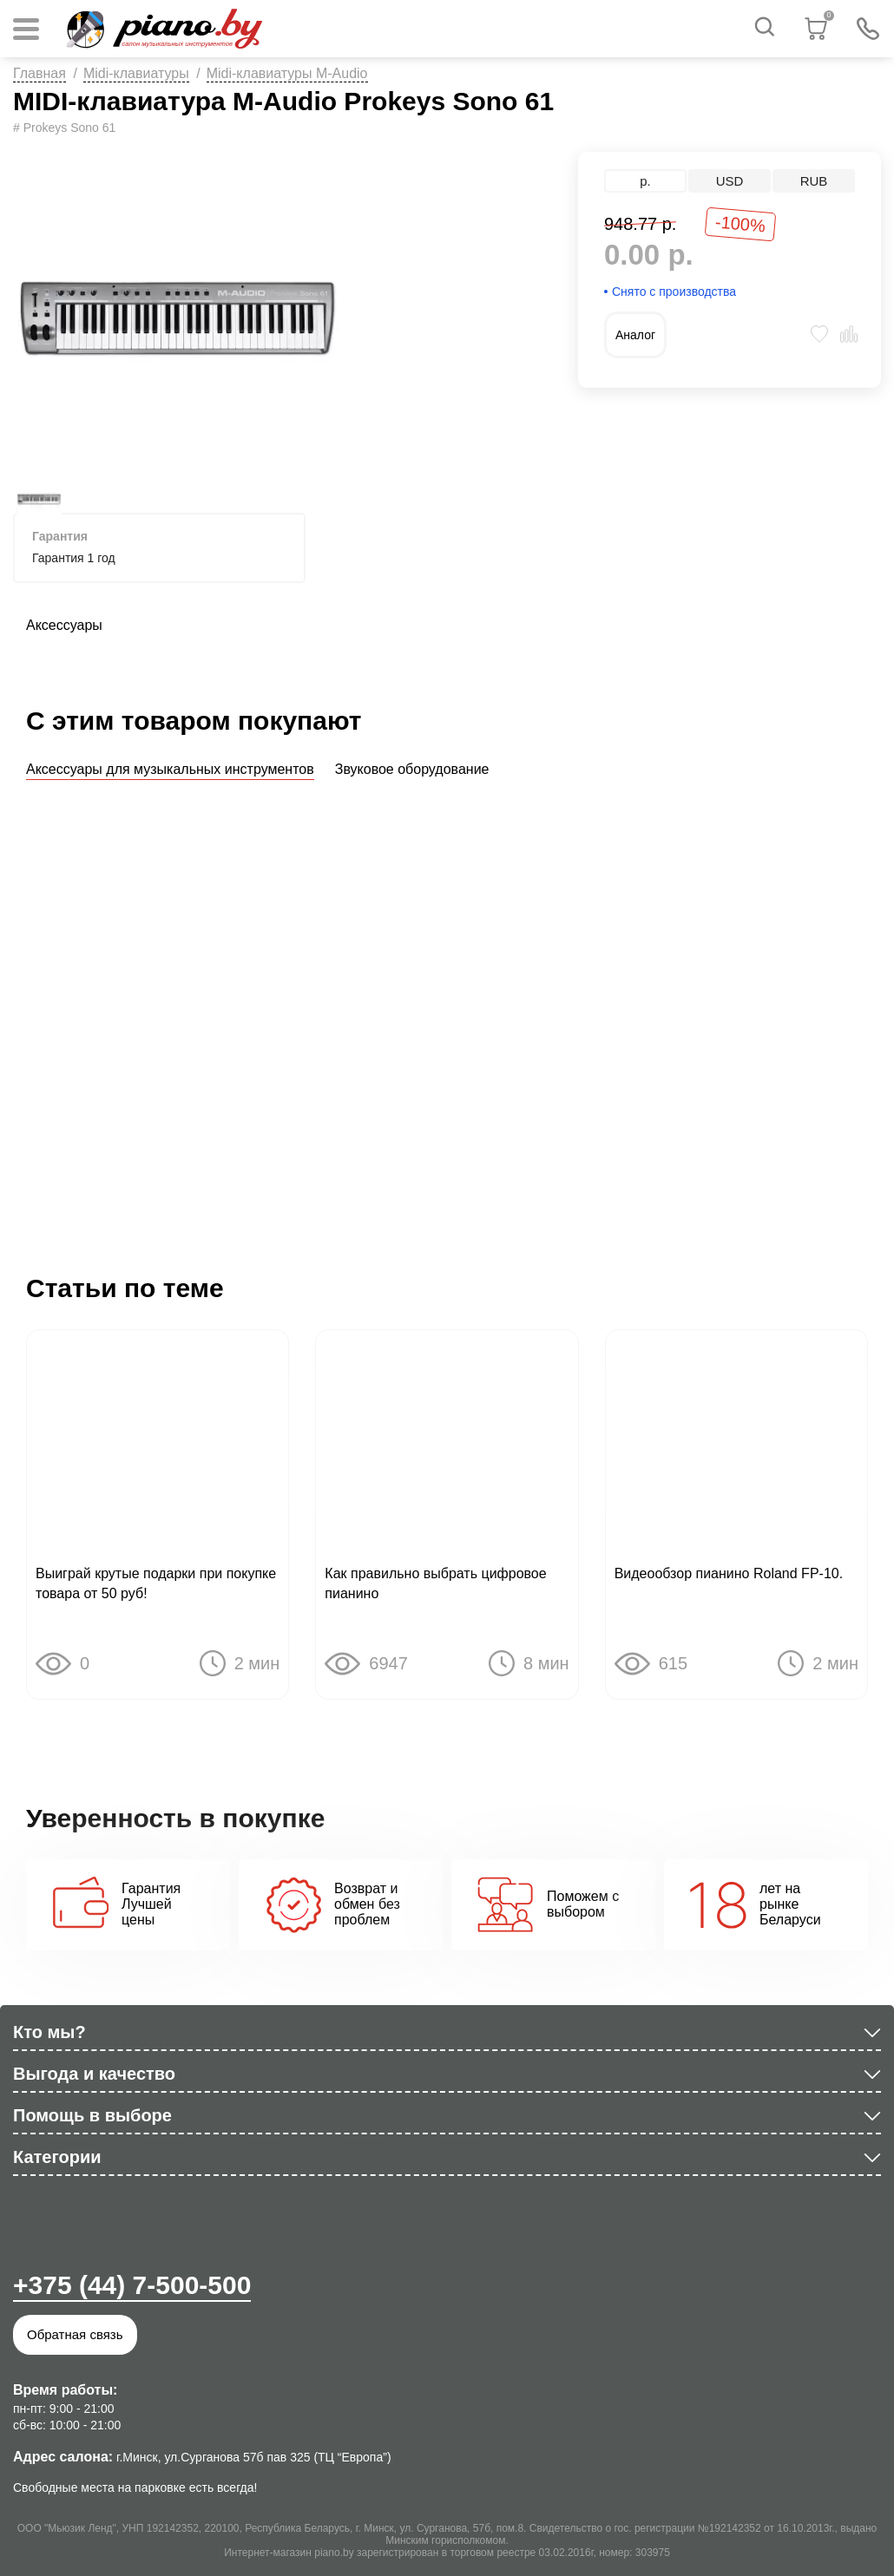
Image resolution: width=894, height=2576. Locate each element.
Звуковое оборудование (412, 769)
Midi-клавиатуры (136, 73)
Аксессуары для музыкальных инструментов (170, 769)
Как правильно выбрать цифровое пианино (435, 1586)
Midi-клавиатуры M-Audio (287, 73)
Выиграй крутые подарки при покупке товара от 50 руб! (156, 1586)
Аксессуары (64, 625)
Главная (39, 73)
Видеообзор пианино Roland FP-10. (729, 1576)
